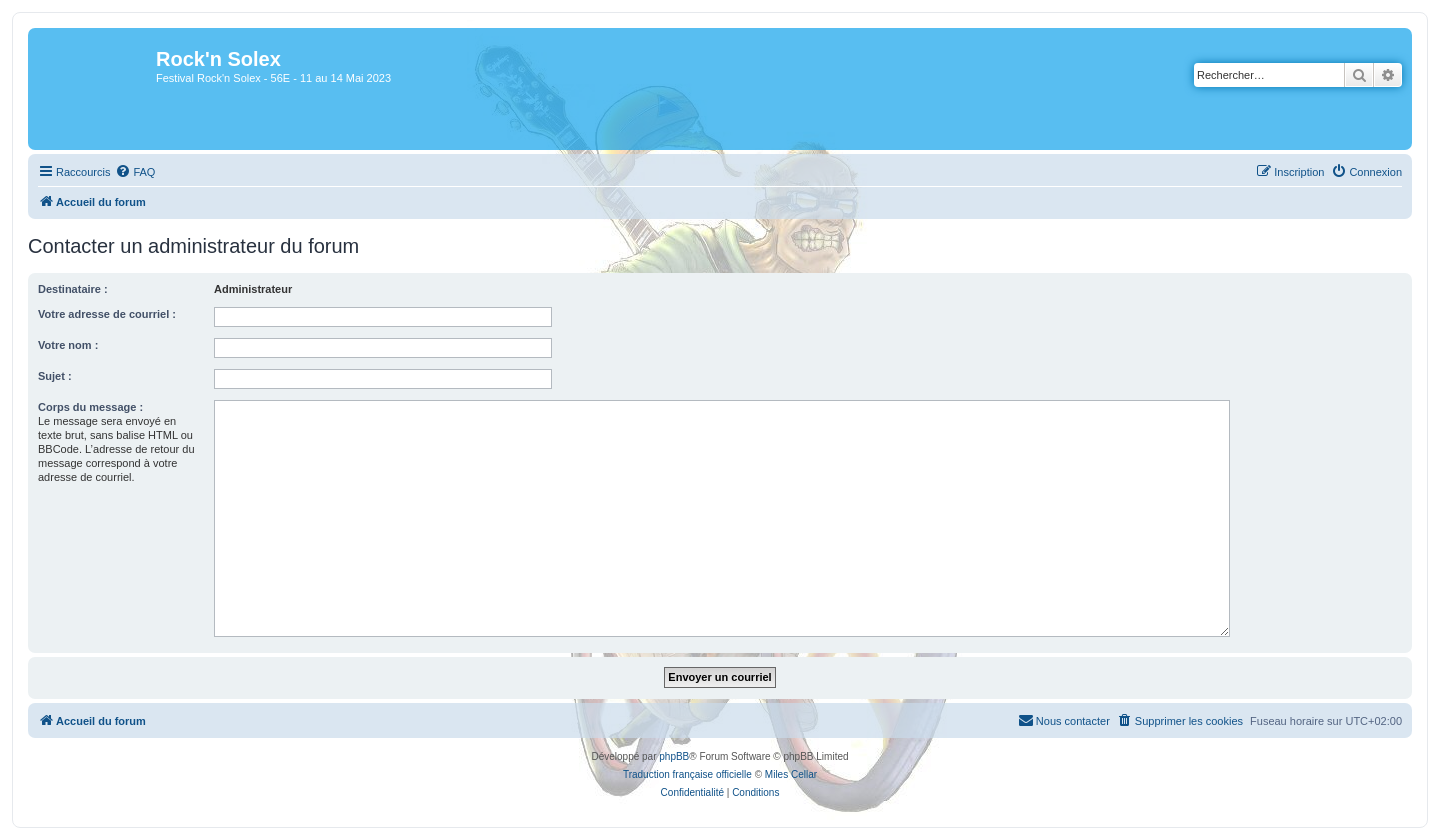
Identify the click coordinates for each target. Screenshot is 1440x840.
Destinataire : (73, 289)
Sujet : (55, 376)
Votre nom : (68, 345)
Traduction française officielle (687, 774)
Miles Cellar (791, 774)
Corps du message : (90, 407)
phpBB (674, 756)
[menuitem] (135, 172)
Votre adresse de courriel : (107, 314)
